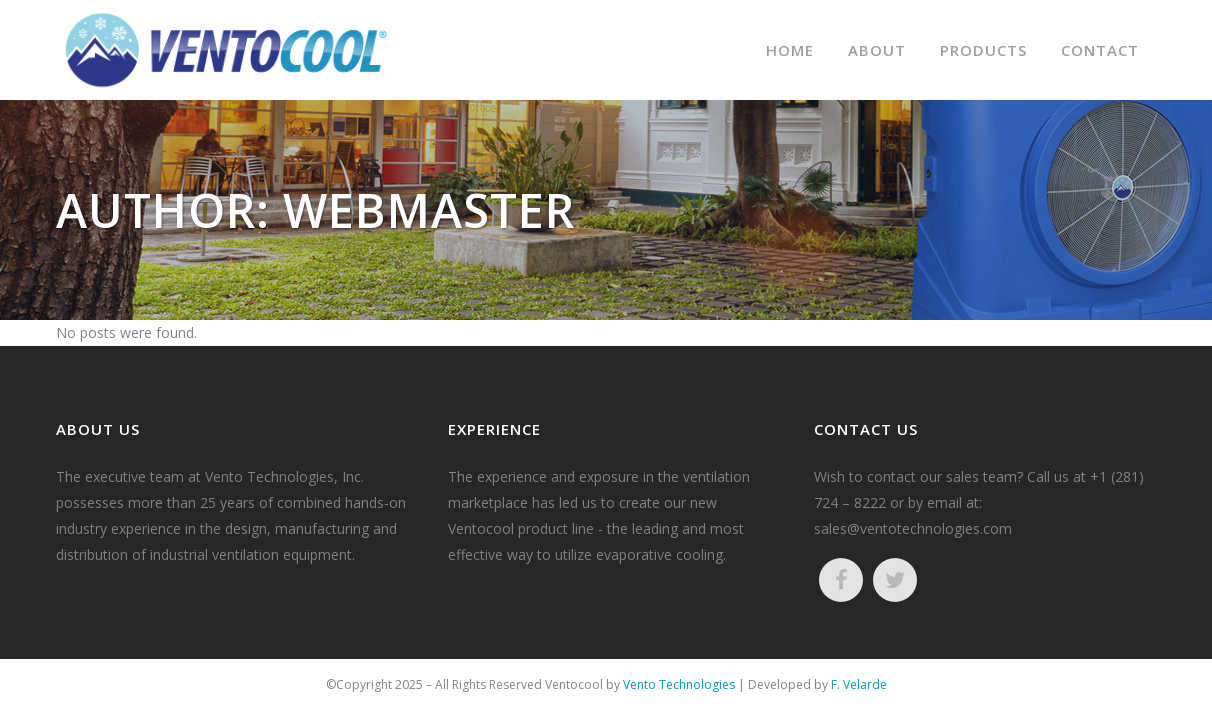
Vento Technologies (679, 684)
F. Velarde (859, 684)
